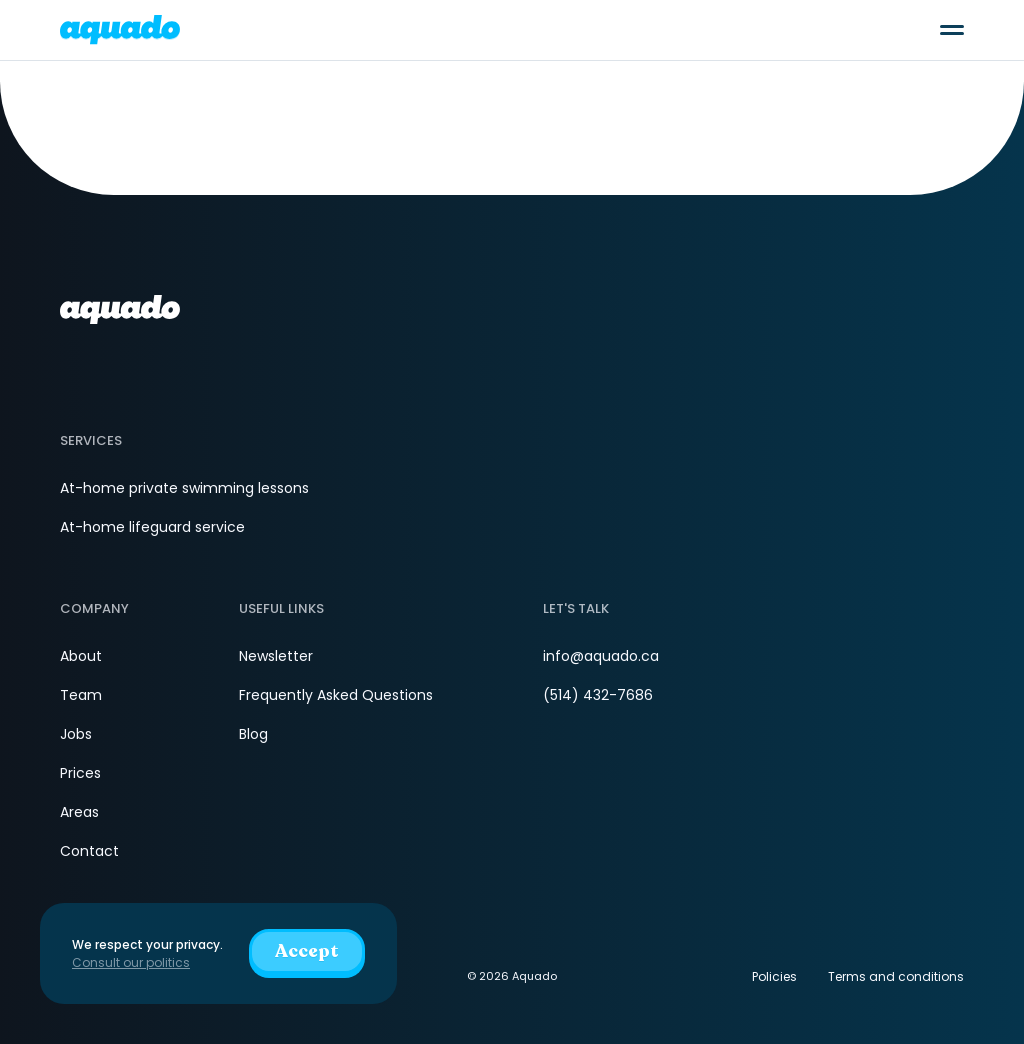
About (81, 656)
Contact (89, 851)
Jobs (76, 734)
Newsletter (276, 656)
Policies (774, 976)
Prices (80, 773)
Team (81, 695)
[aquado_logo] (120, 29)
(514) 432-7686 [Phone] (598, 695)
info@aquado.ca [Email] (601, 656)
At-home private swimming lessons (184, 488)
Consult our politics (131, 962)
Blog (253, 734)
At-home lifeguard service (152, 527)
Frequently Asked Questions (336, 695)
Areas (79, 812)
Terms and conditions (896, 976)
